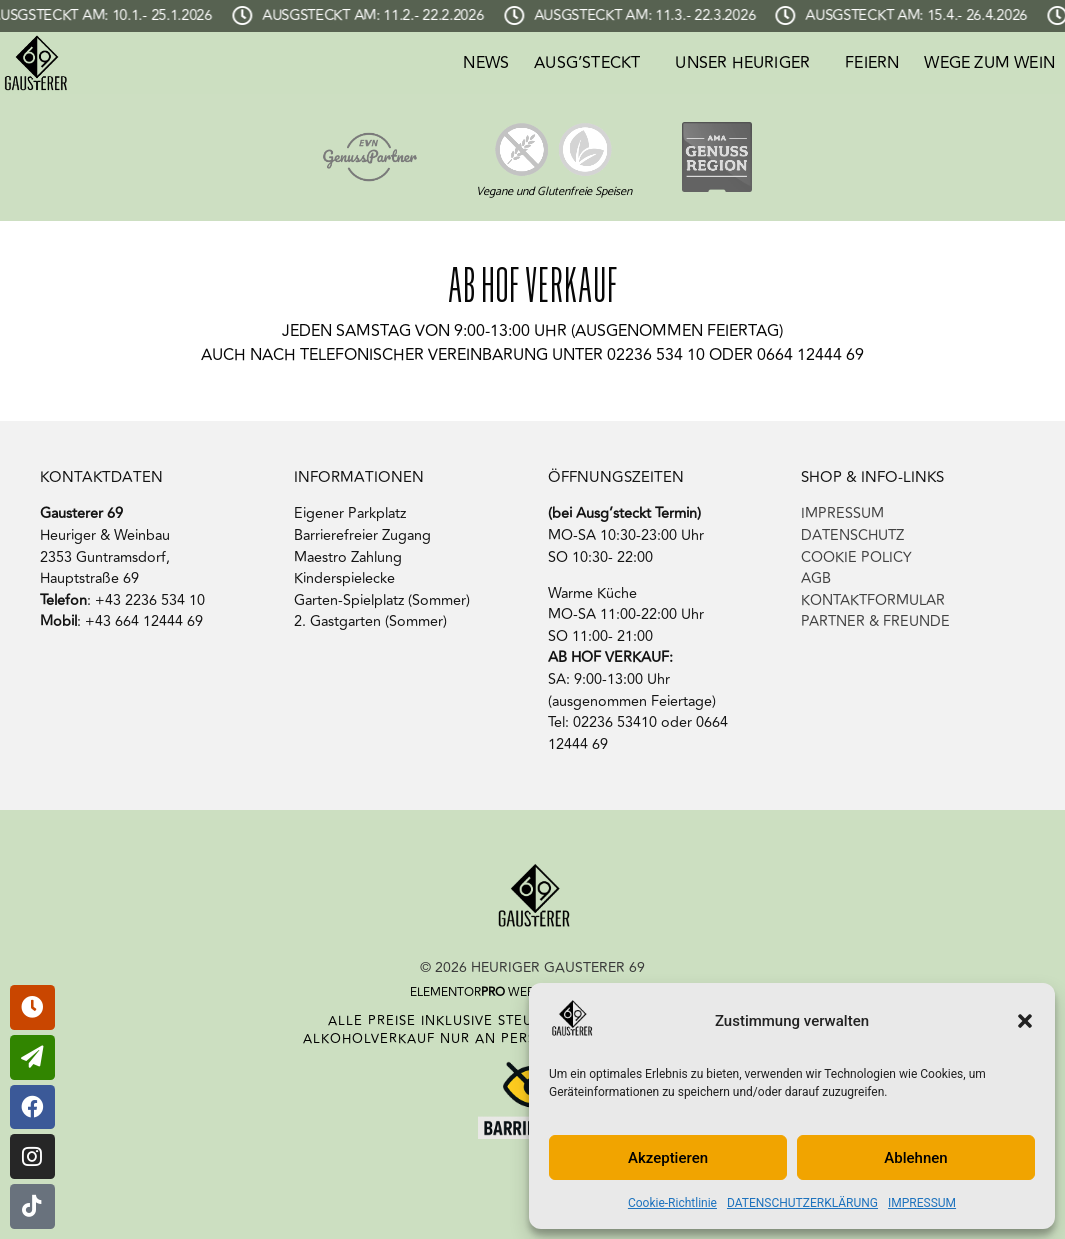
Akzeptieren (668, 1158)
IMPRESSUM (922, 1203)
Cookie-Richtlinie (672, 1203)
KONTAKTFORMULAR (873, 600)
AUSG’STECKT (592, 63)
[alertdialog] (532, 16)
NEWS (486, 63)
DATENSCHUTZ (852, 535)
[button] (1025, 1021)
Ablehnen (915, 1158)
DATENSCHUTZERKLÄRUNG (802, 1203)
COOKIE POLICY (856, 557)
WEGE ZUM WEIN (994, 63)
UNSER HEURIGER (747, 63)
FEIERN (872, 63)
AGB (816, 578)
